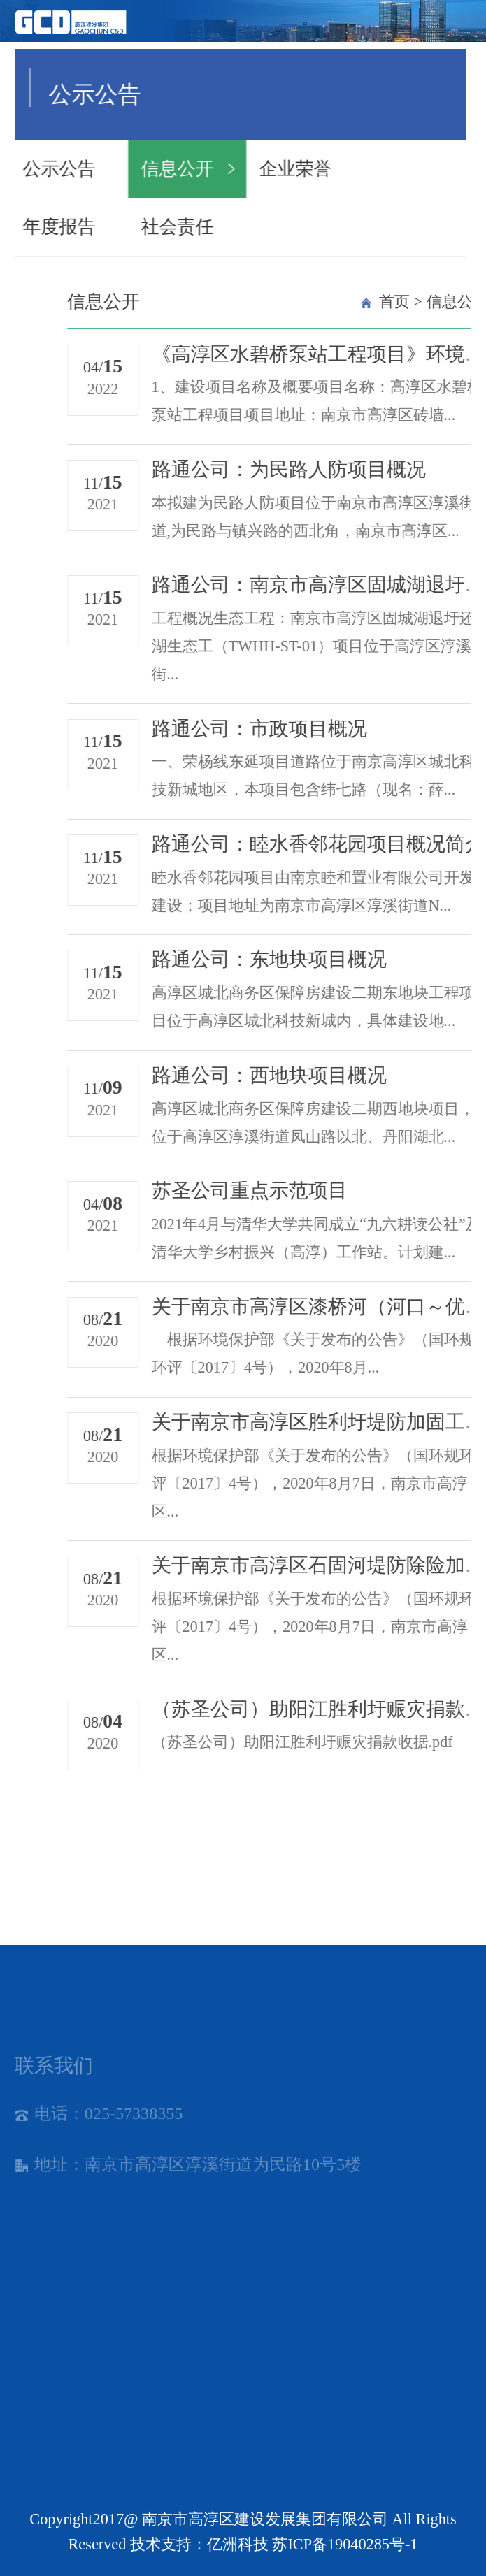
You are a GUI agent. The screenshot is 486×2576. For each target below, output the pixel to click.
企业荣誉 (216, 169)
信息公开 (99, 169)
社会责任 (99, 227)
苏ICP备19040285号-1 (344, 2544)
